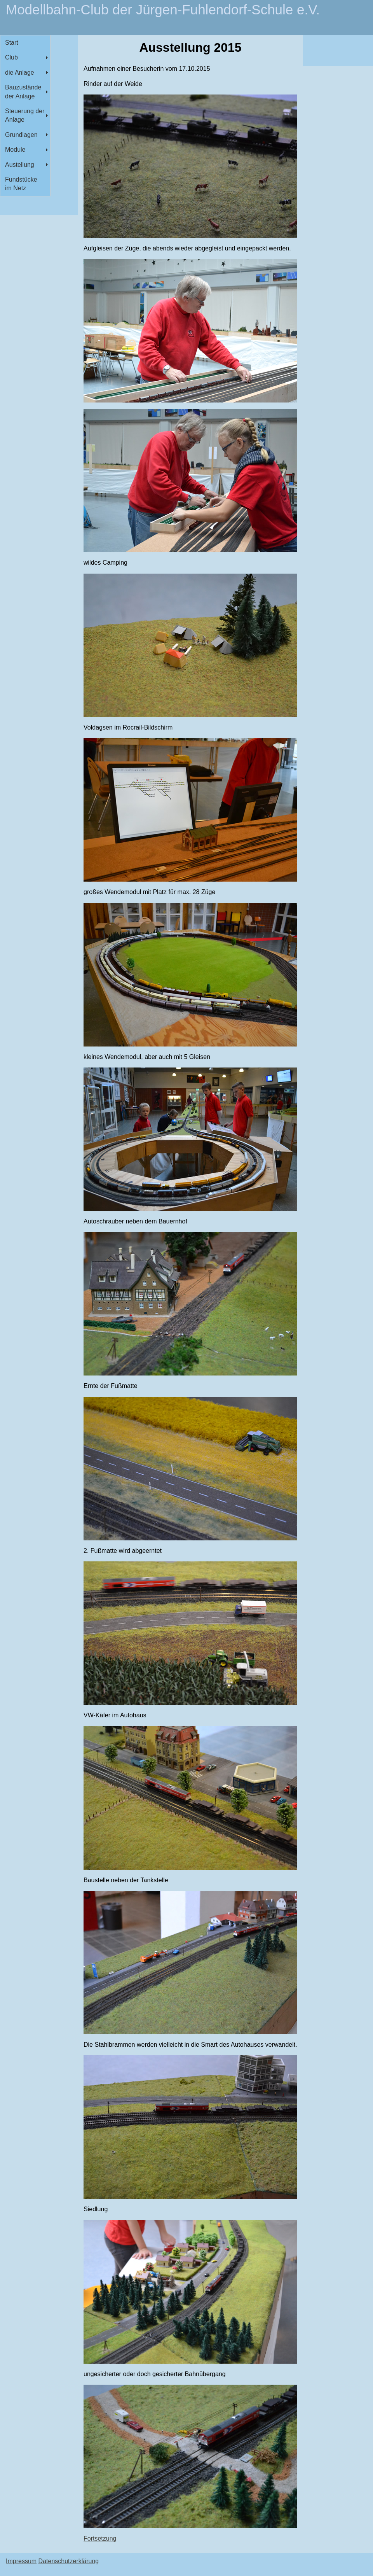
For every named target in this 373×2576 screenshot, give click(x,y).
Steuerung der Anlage (24, 115)
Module (15, 149)
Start (11, 42)
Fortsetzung (100, 2538)
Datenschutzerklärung (68, 2561)
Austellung (19, 164)
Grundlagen (21, 134)
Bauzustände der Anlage (23, 91)
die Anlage (19, 72)
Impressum (21, 2561)
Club (11, 57)
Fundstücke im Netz (21, 183)
